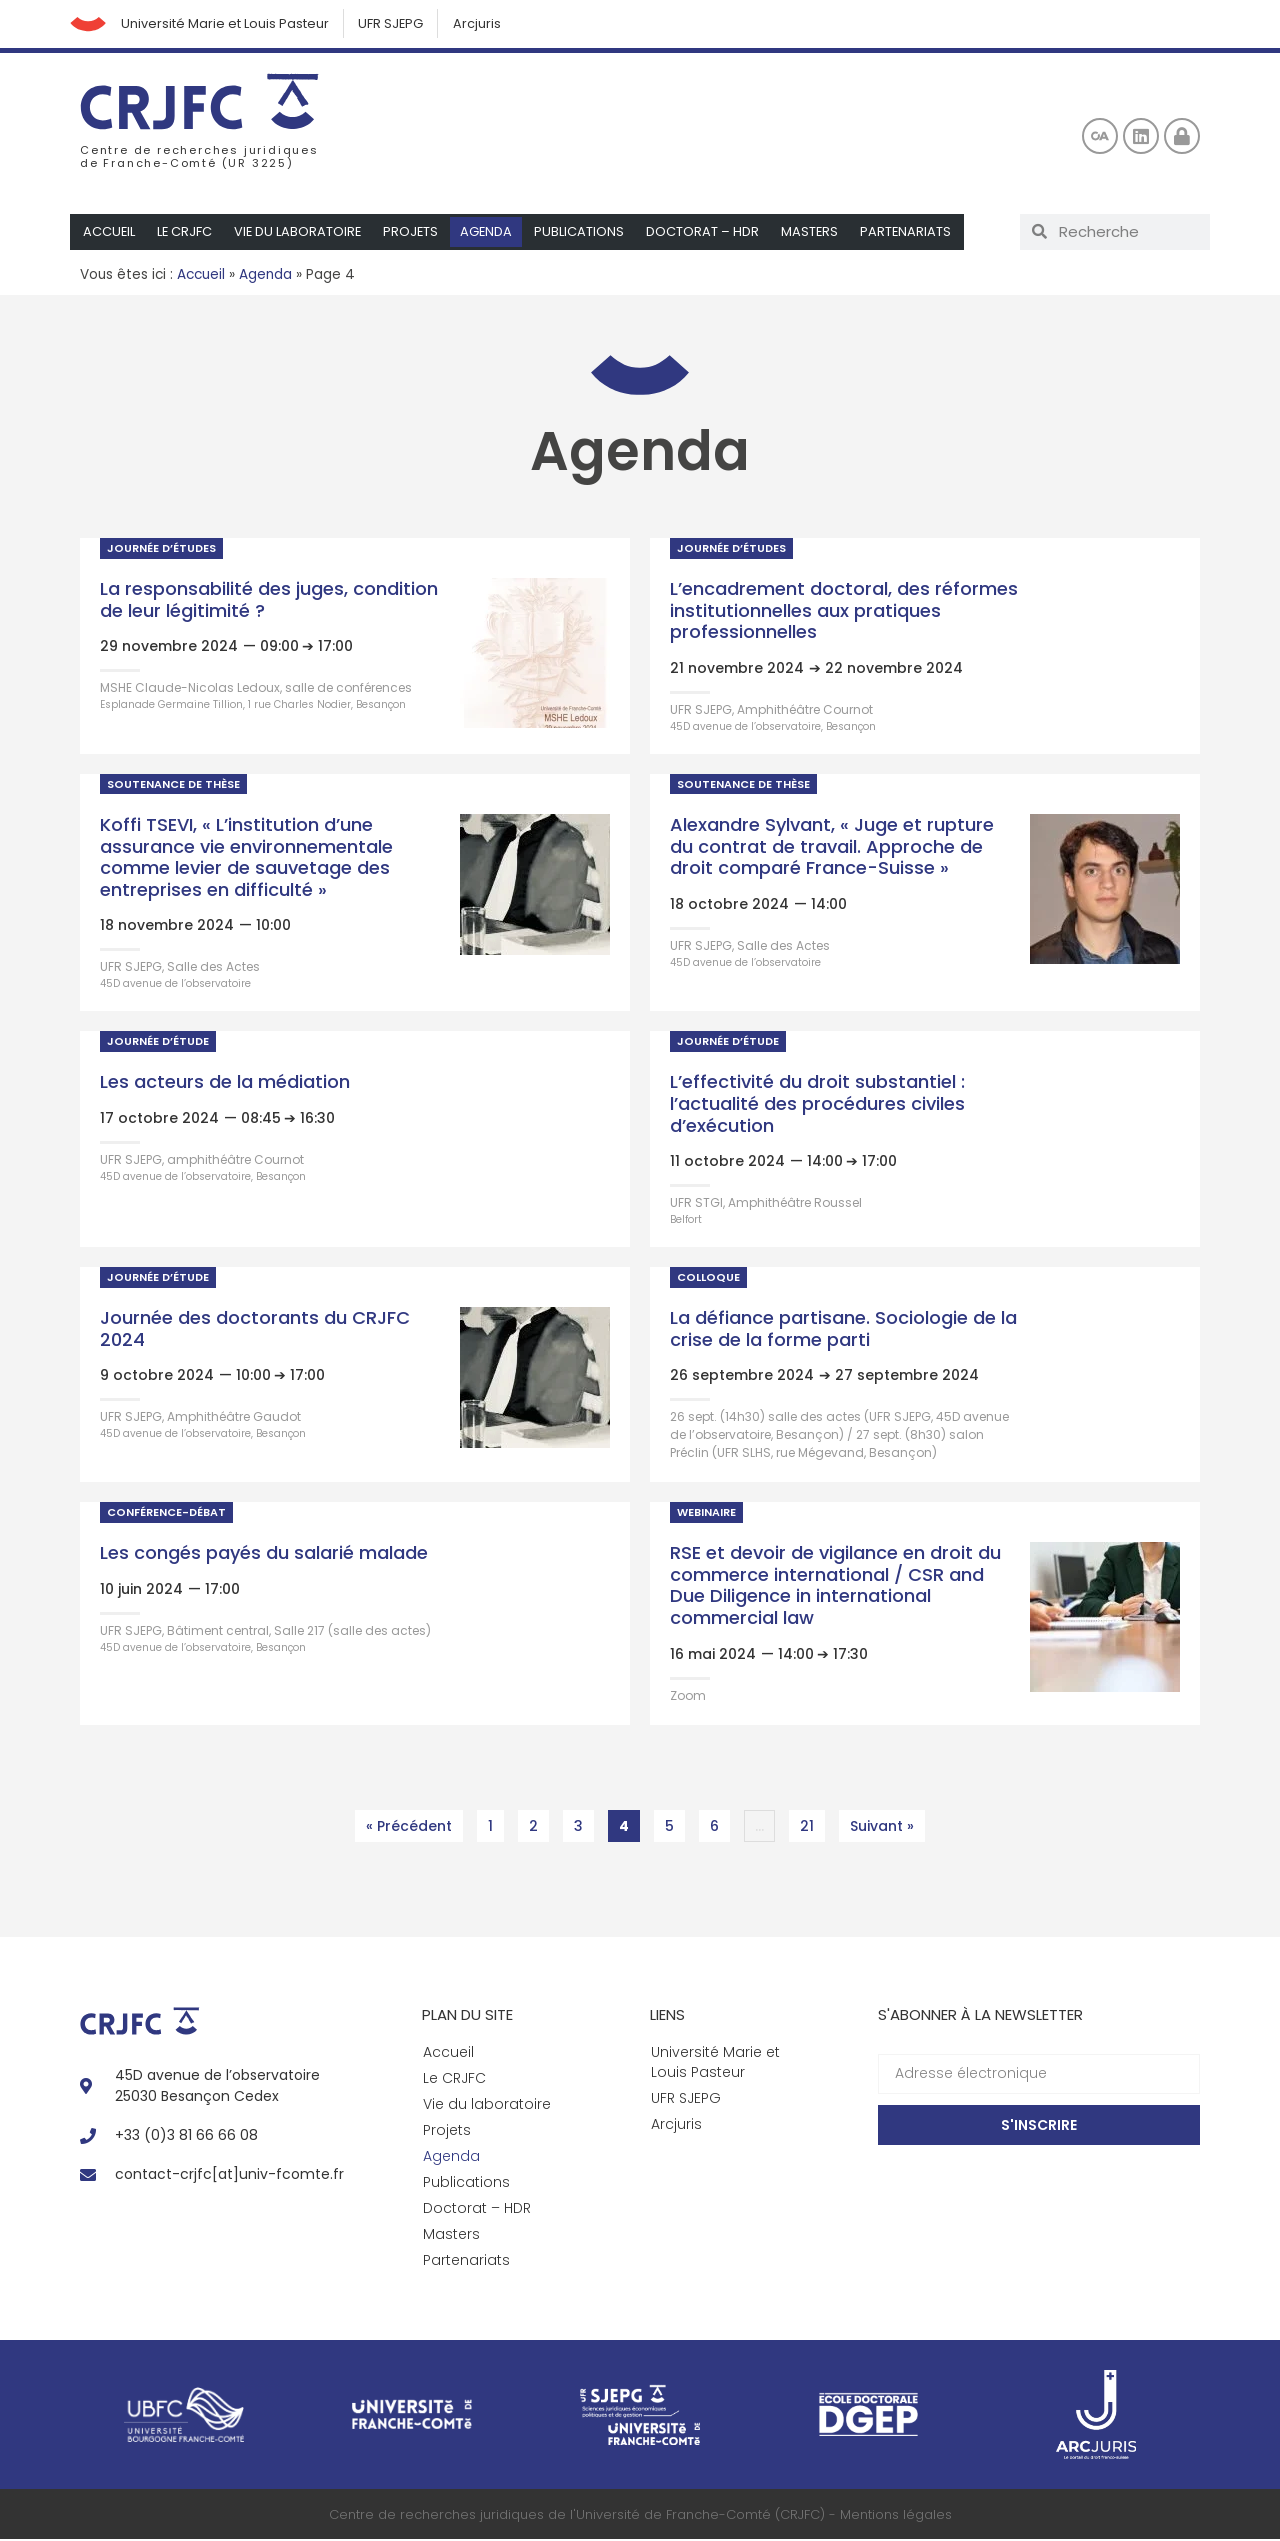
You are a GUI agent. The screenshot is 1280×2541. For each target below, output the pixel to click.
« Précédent (409, 1828)
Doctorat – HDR (708, 233)
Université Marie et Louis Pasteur (229, 24)
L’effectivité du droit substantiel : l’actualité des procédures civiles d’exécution (817, 1106)
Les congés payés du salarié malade (264, 1555)
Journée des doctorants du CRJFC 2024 (255, 1330)
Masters (816, 233)
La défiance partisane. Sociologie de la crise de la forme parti (843, 1330)
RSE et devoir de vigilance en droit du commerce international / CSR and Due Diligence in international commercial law (835, 1588)
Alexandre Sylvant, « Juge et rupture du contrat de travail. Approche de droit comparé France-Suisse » (832, 848)
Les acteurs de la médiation (225, 1084)
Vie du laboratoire (300, 233)
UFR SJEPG (397, 24)
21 (812, 1825)
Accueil (109, 233)
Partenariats (913, 233)
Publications (585, 233)
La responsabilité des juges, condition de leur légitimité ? (269, 601)
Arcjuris (485, 24)
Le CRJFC (186, 233)
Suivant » (882, 1828)
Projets (415, 233)
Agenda (491, 233)
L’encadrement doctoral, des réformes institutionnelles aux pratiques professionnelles (844, 612)
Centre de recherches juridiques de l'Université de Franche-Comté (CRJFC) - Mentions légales (640, 2516)
